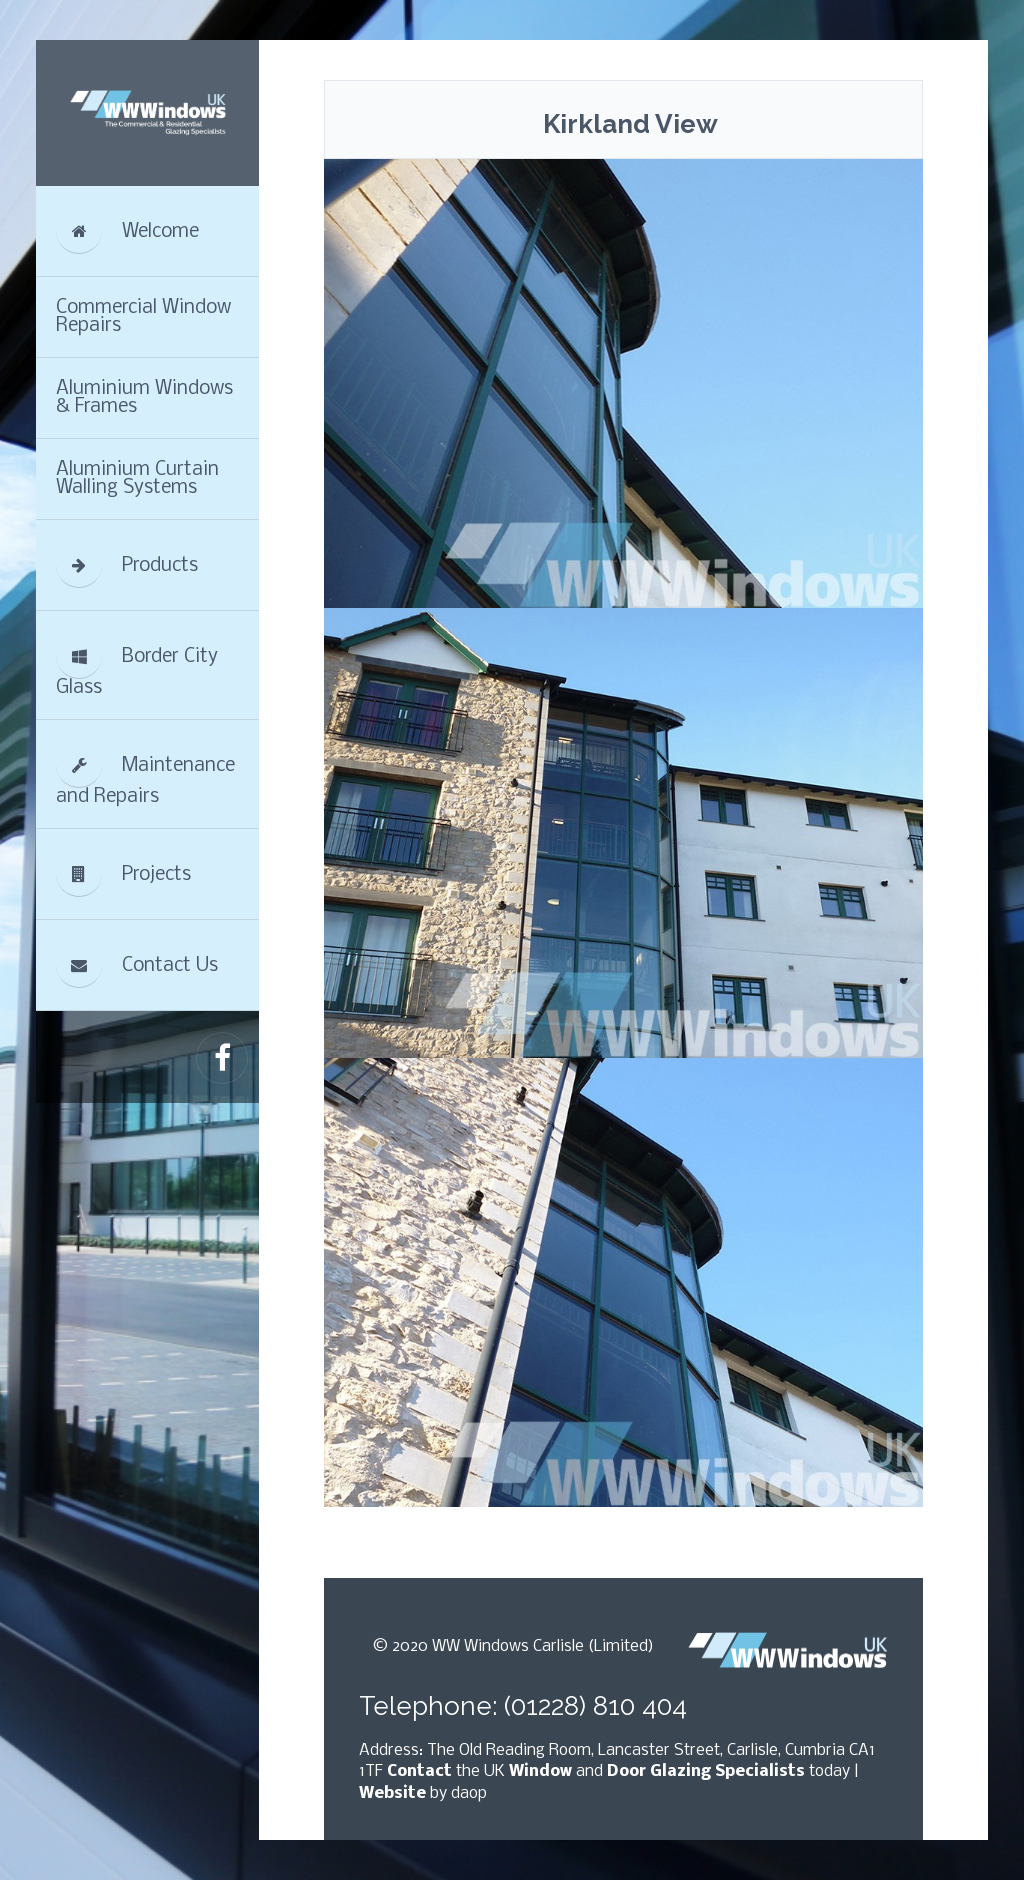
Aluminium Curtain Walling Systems (137, 479)
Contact (419, 1771)
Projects (123, 874)
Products (127, 565)
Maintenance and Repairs (145, 774)
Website (392, 1793)
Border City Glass (137, 665)
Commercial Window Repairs (143, 317)
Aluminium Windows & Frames (144, 398)
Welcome (127, 231)
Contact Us (137, 965)
